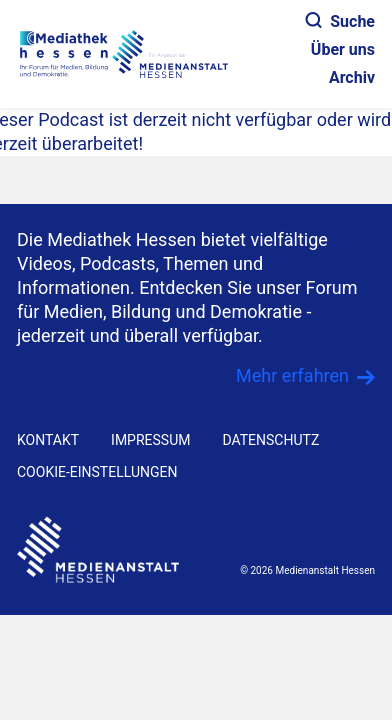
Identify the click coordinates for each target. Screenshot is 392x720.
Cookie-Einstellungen (97, 472)
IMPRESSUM (150, 440)
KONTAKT (48, 440)
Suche (340, 21)
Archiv (352, 77)
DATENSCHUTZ (270, 440)
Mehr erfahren (292, 375)
